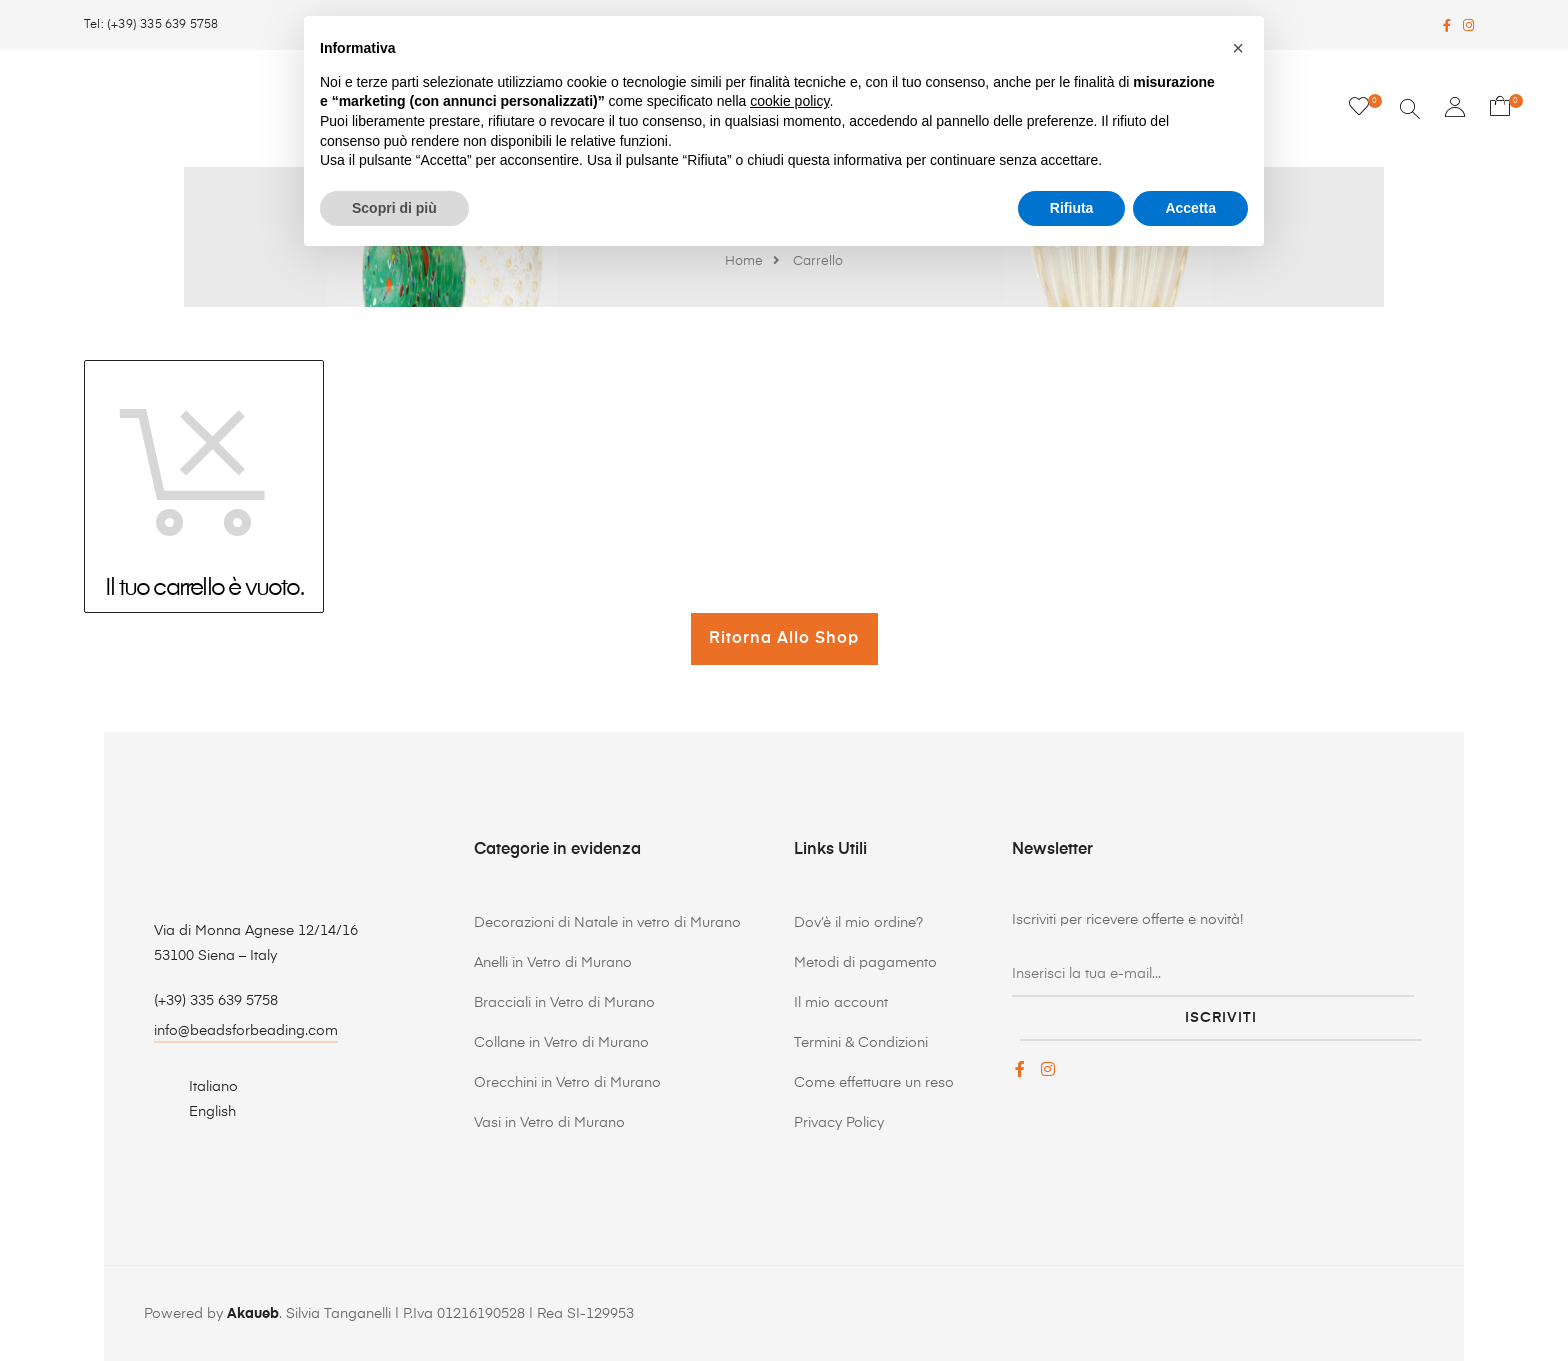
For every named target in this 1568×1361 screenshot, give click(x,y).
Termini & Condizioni (861, 1043)
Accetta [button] (1190, 208)
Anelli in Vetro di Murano (553, 963)
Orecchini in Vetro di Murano (567, 1083)
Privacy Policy (839, 1123)
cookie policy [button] (789, 101)
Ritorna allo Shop (784, 639)
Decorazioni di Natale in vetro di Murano (607, 923)
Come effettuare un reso (874, 1083)
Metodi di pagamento (865, 963)
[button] (1238, 48)
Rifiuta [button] (1072, 208)
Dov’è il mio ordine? (858, 923)
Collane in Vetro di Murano (561, 1043)
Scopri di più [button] (394, 208)
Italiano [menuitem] (213, 1087)
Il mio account (841, 1003)
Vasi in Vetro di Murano (549, 1123)
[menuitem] (201, 1086)
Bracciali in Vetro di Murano (564, 1003)
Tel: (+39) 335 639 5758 (151, 25)
